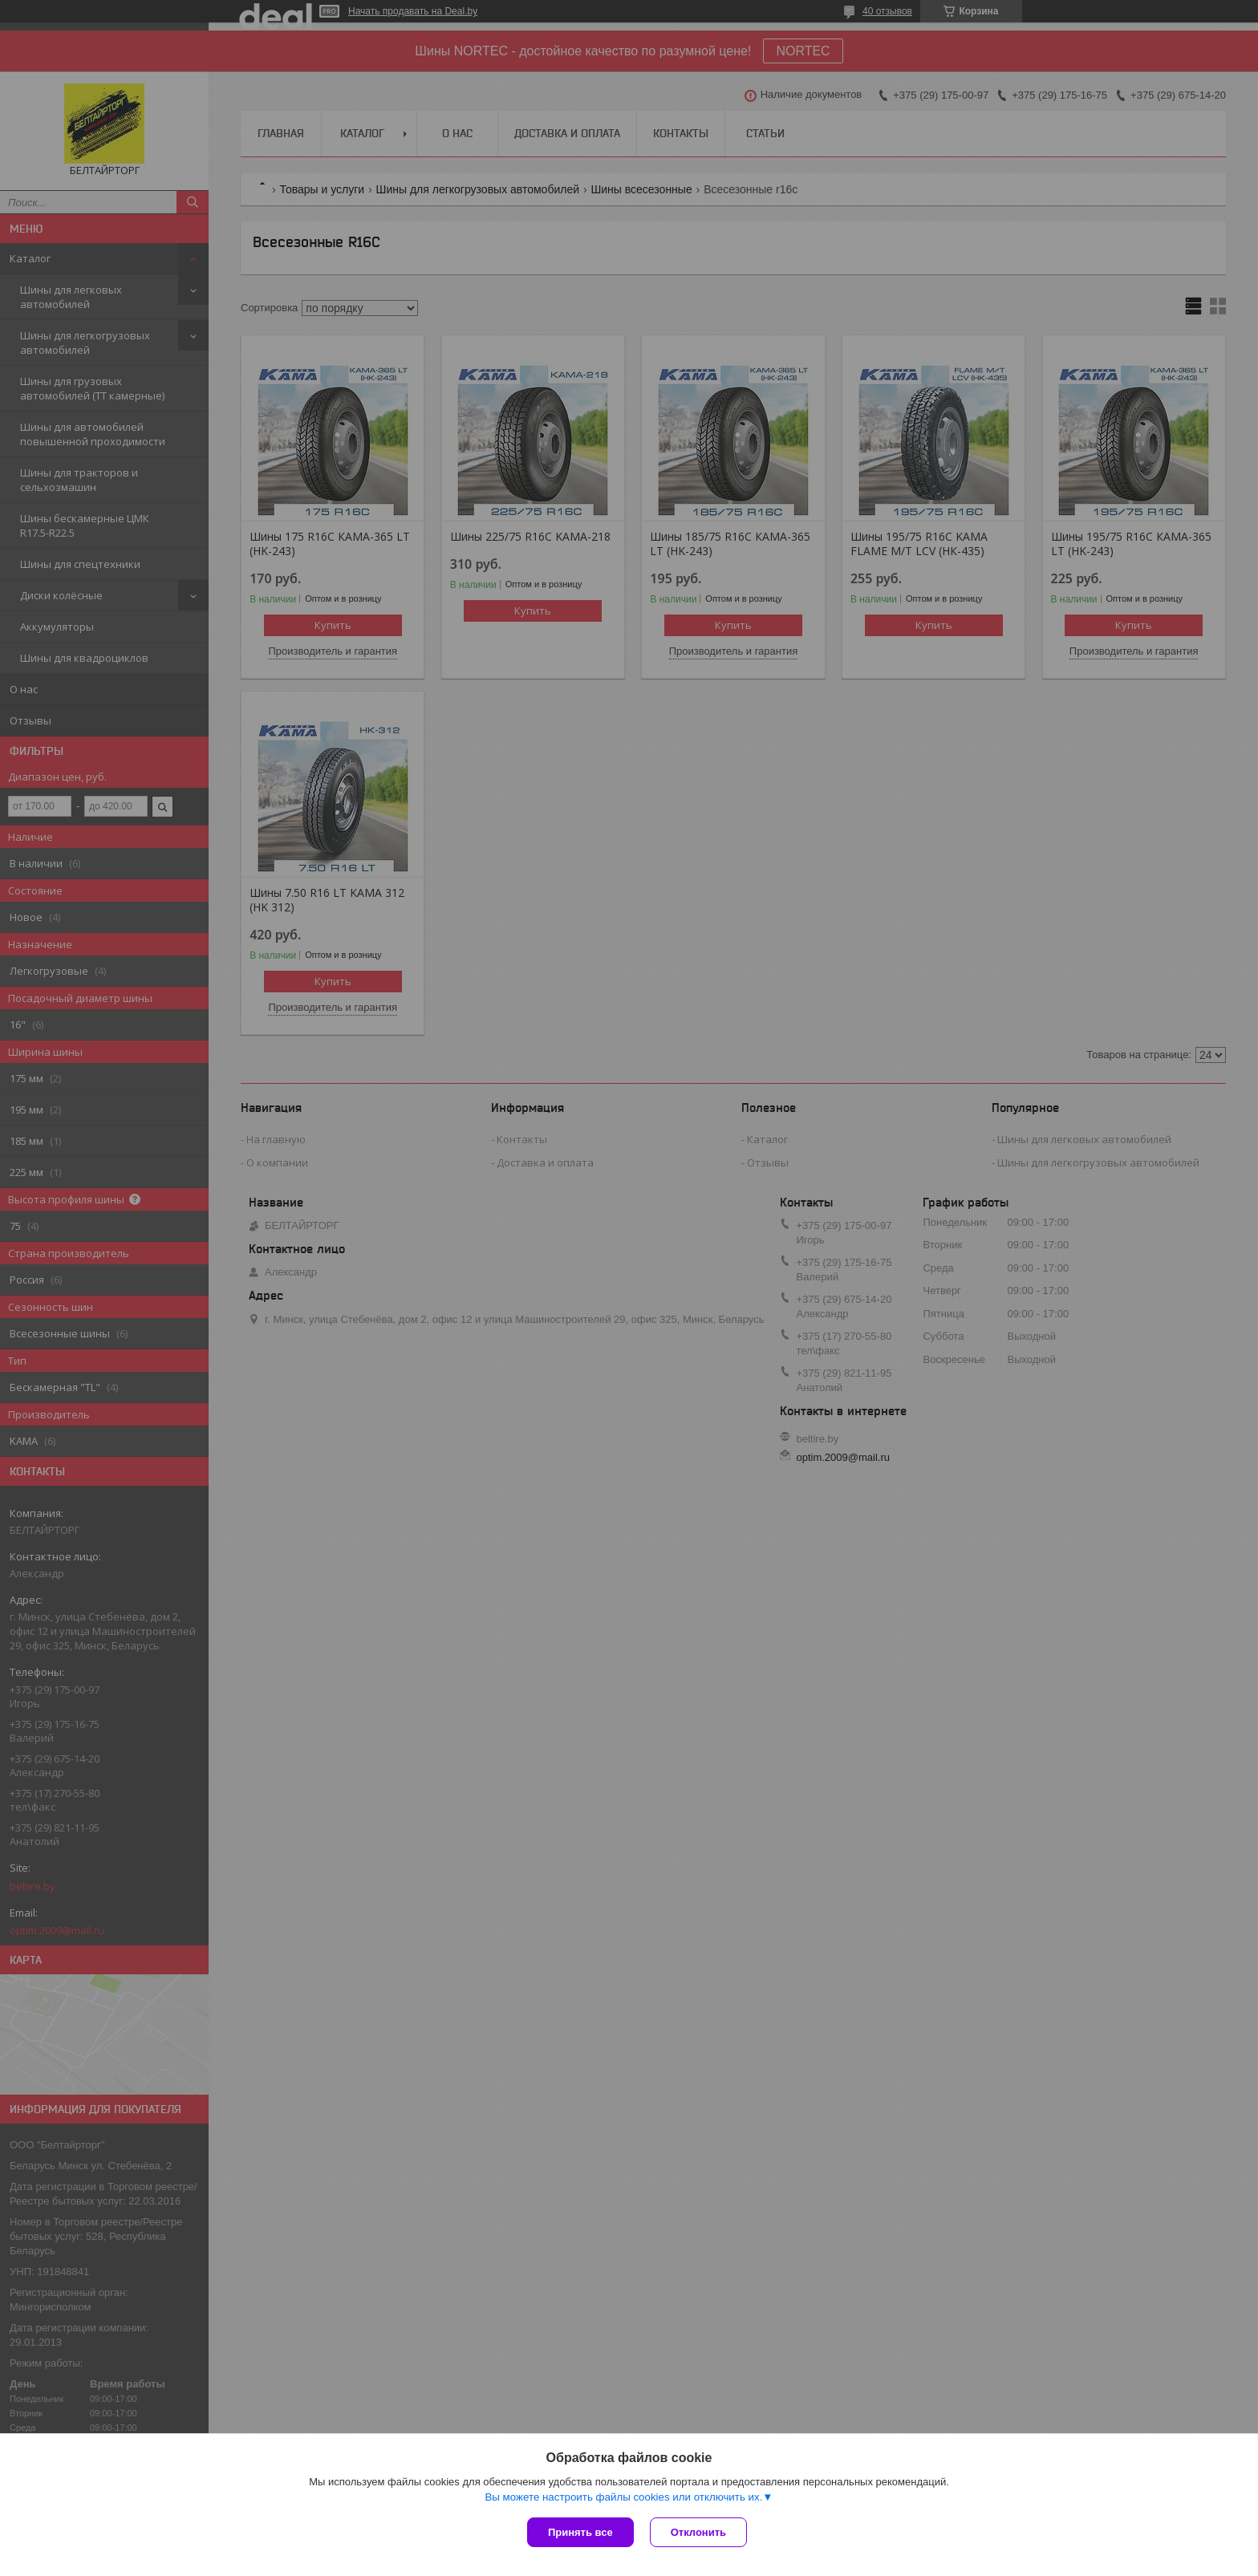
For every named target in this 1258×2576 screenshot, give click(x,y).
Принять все (580, 2532)
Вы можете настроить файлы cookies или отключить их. (623, 2497)
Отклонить (698, 2532)
